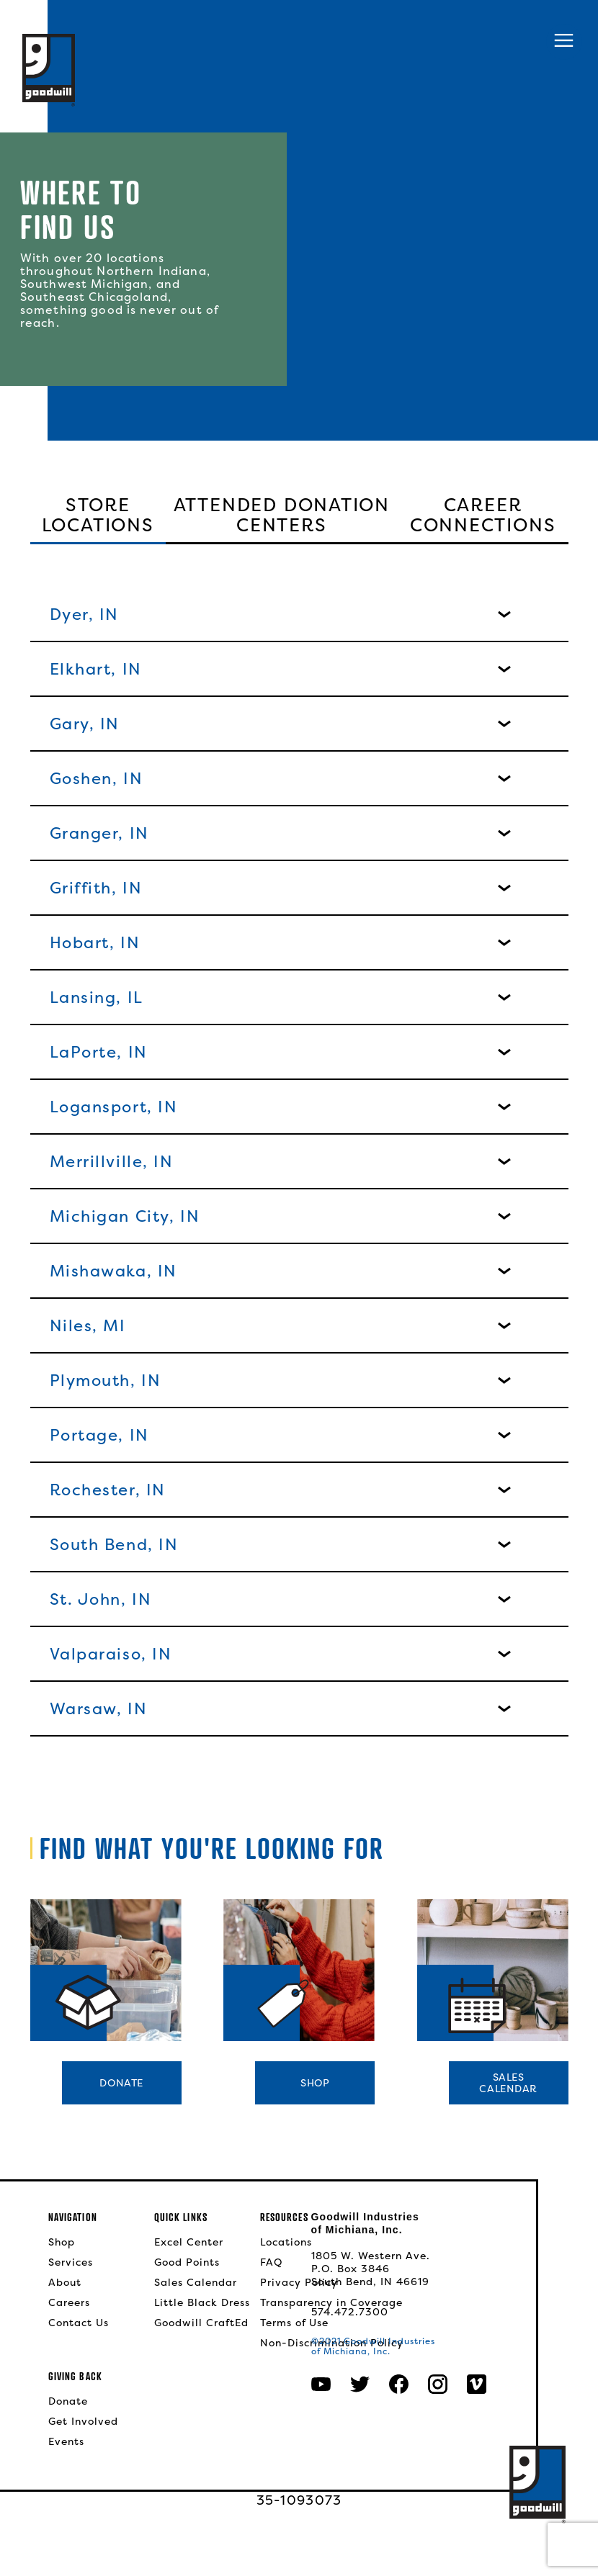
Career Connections (483, 516)
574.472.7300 (349, 2311)
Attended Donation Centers (282, 516)
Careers (69, 2302)
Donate (121, 2082)
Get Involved (83, 2421)
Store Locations (98, 516)
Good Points (187, 2262)
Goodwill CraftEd (201, 2322)
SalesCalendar (508, 2082)
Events (66, 2441)
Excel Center (188, 2241)
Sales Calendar (195, 2282)
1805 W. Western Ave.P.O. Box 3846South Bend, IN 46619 (370, 2268)
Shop (314, 2082)
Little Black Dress (202, 2302)
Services (70, 2262)
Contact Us (78, 2322)
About (64, 2282)
